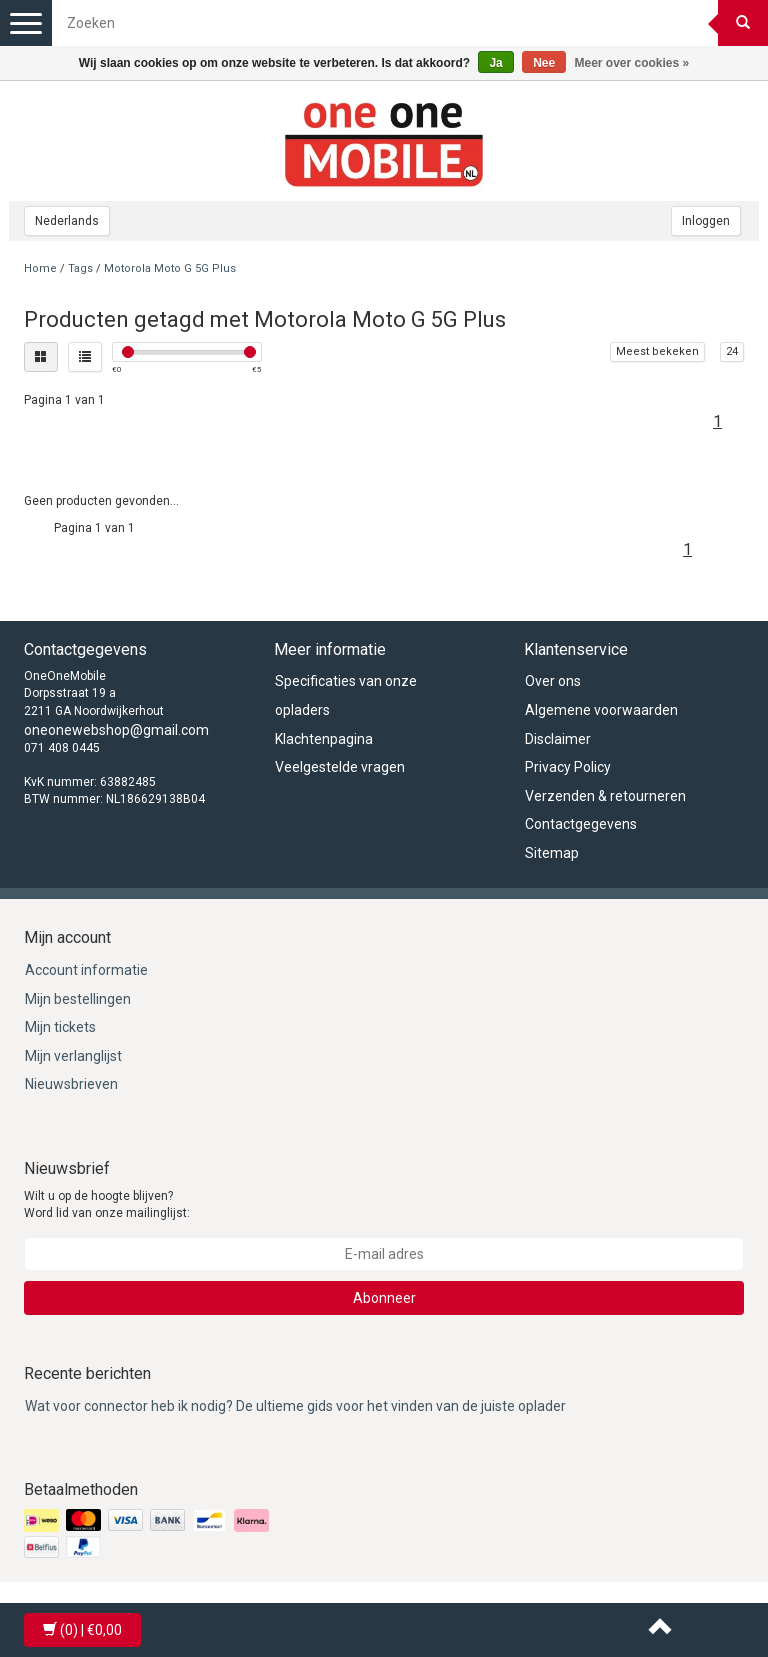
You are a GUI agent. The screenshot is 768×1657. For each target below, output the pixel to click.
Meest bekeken (657, 351)
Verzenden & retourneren (605, 796)
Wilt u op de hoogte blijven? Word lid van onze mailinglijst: (107, 1204)
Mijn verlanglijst (73, 1056)
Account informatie (86, 970)
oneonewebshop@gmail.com (116, 730)
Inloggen (706, 221)
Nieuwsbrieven (71, 1084)
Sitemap (552, 853)
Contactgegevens (581, 824)
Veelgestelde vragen (340, 767)
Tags (80, 268)
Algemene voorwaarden (601, 710)
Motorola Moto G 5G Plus (170, 268)
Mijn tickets (60, 1027)
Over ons (553, 681)
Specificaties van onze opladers (346, 695)
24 (732, 351)
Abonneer (384, 1298)
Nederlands (67, 221)
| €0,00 (82, 1630)
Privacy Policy (568, 767)
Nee (544, 63)
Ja (495, 63)
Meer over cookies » (632, 63)
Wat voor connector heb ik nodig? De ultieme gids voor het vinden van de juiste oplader (295, 1406)
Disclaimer (558, 739)
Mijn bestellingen (78, 999)
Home (40, 268)
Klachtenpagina (324, 739)
